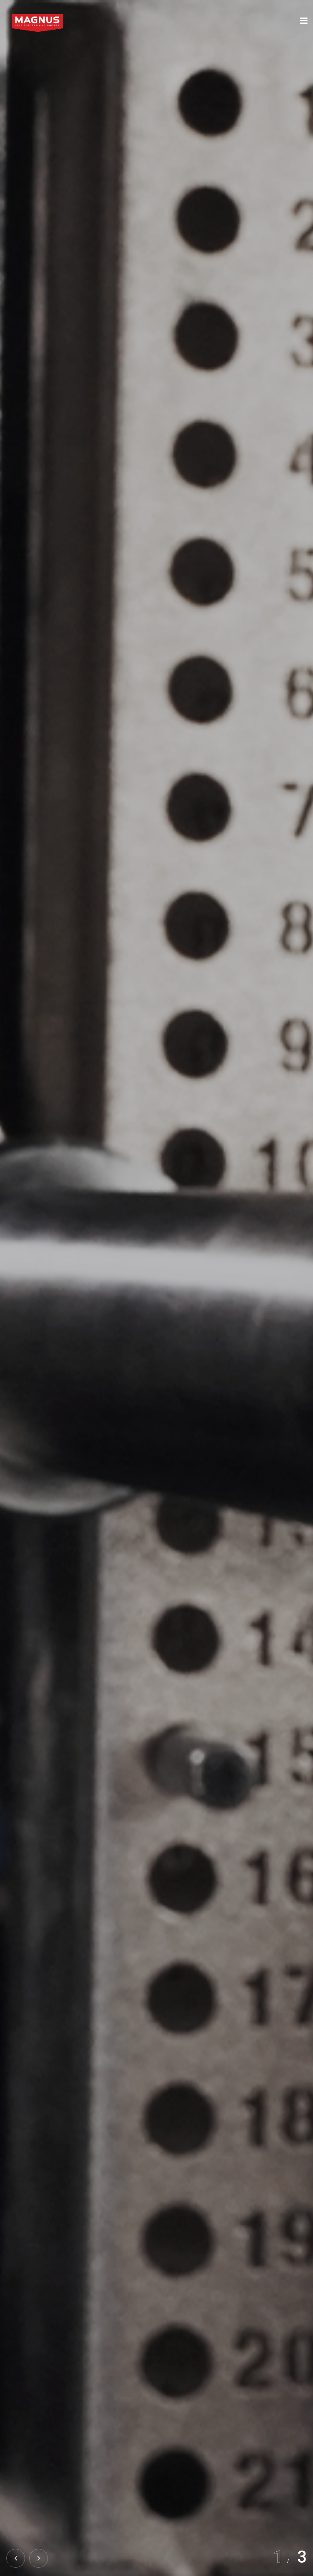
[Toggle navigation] (304, 21)
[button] (38, 2558)
